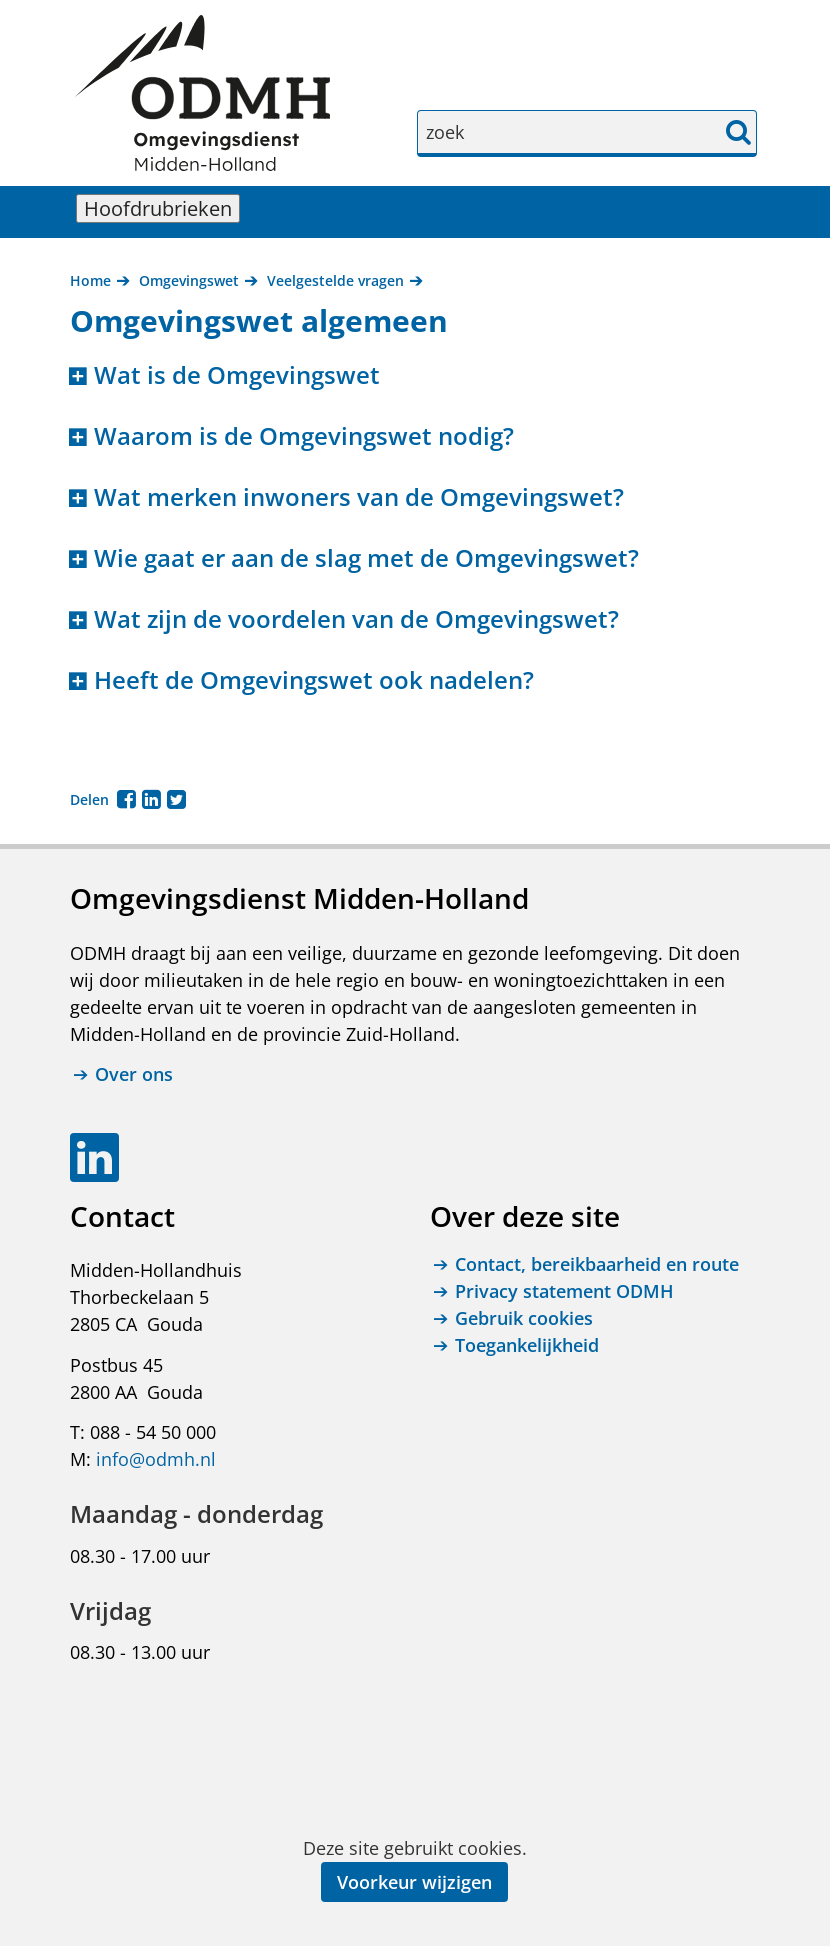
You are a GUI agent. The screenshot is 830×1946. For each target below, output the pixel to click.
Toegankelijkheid (527, 1345)
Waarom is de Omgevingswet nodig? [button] (304, 436)
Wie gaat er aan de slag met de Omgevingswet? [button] (366, 558)
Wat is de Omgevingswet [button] (237, 375)
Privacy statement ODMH (564, 1291)
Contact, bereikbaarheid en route (597, 1264)
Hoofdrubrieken (162, 208)
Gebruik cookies (524, 1318)
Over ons (134, 1075)
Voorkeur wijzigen (414, 1882)
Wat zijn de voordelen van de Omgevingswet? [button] (356, 619)
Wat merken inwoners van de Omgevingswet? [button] (359, 497)
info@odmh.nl (156, 1459)
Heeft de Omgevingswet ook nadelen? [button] (314, 680)
